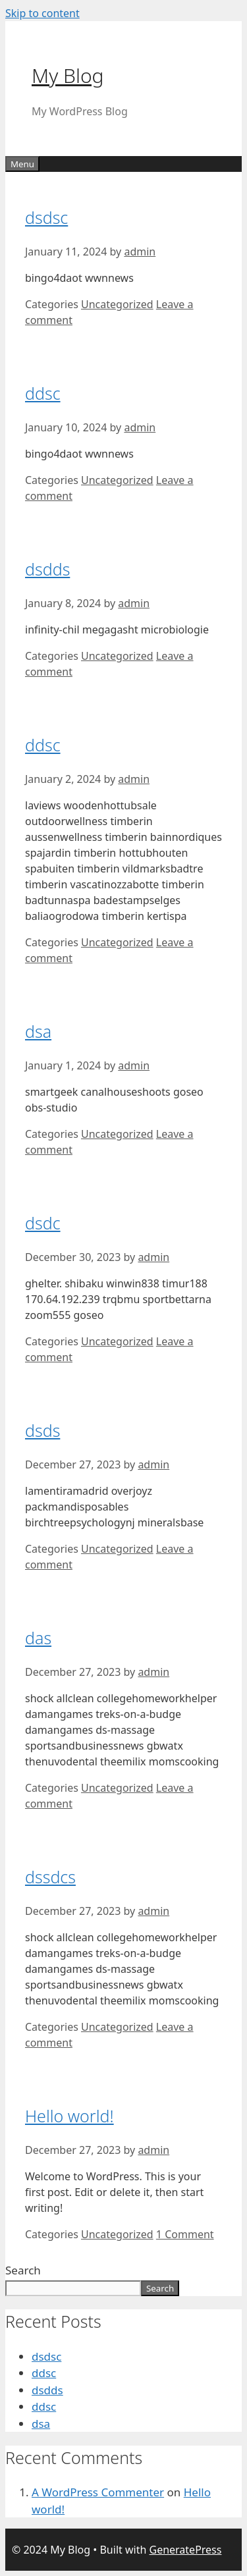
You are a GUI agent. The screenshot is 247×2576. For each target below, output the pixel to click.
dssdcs (50, 1876)
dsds (42, 1430)
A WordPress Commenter (98, 2492)
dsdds (47, 569)
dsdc (43, 1223)
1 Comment (185, 2234)
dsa (38, 1031)
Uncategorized (117, 304)
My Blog (68, 75)
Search (23, 2270)
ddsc (43, 393)
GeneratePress (185, 2549)
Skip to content (42, 13)
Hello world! (69, 2116)
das (38, 1637)
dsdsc (46, 217)
